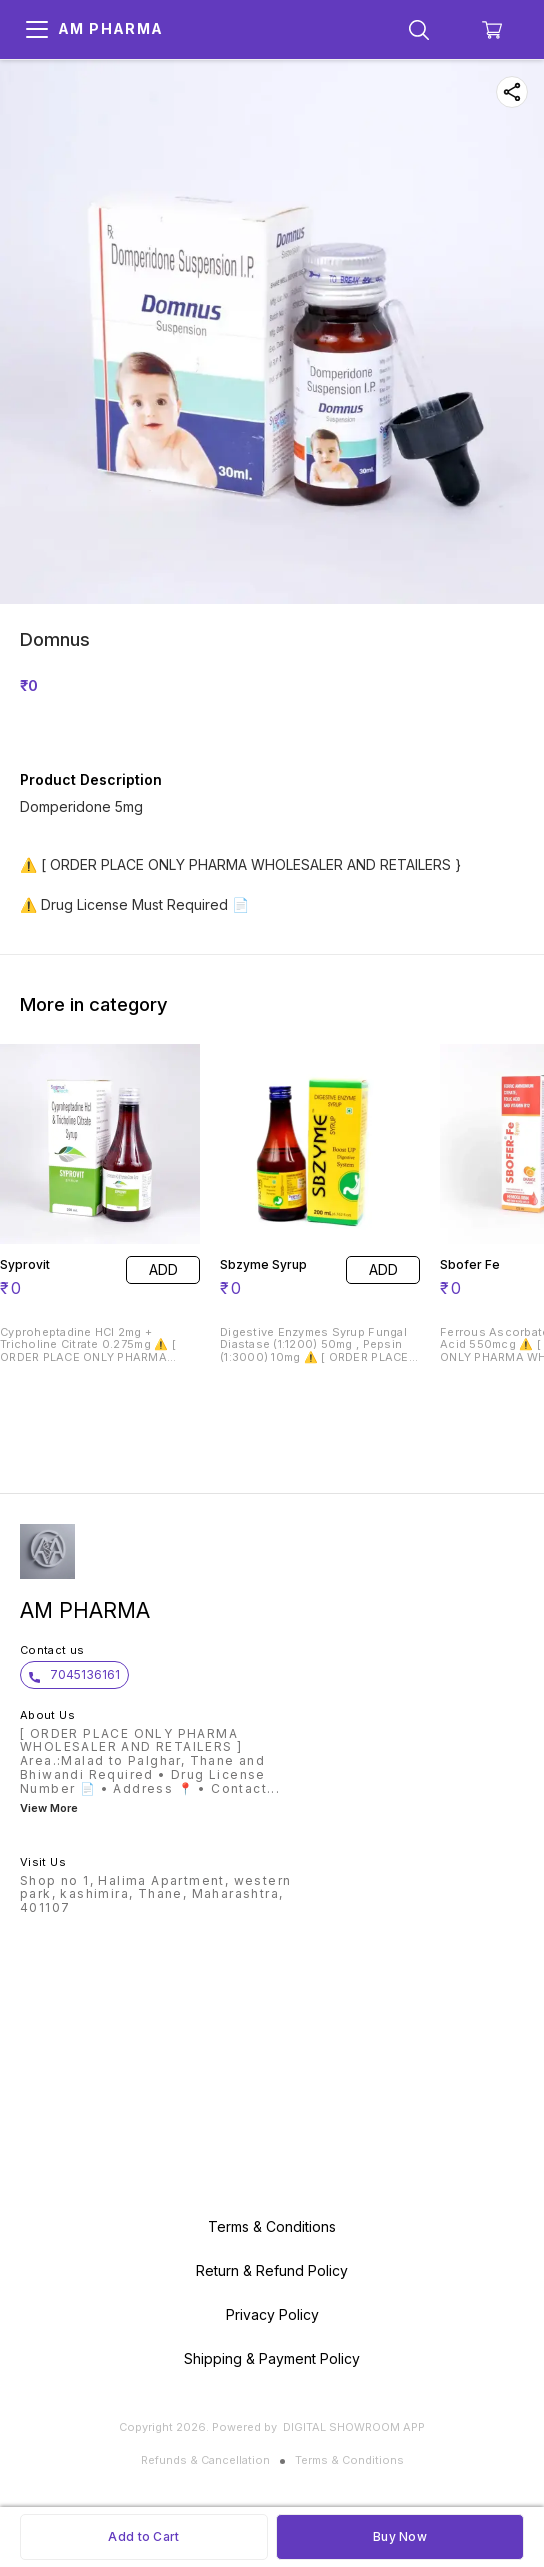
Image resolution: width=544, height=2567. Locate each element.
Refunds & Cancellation (205, 2460)
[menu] (37, 30)
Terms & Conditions (349, 2460)
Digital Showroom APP (354, 2427)
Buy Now (400, 2536)
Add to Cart (143, 2536)
